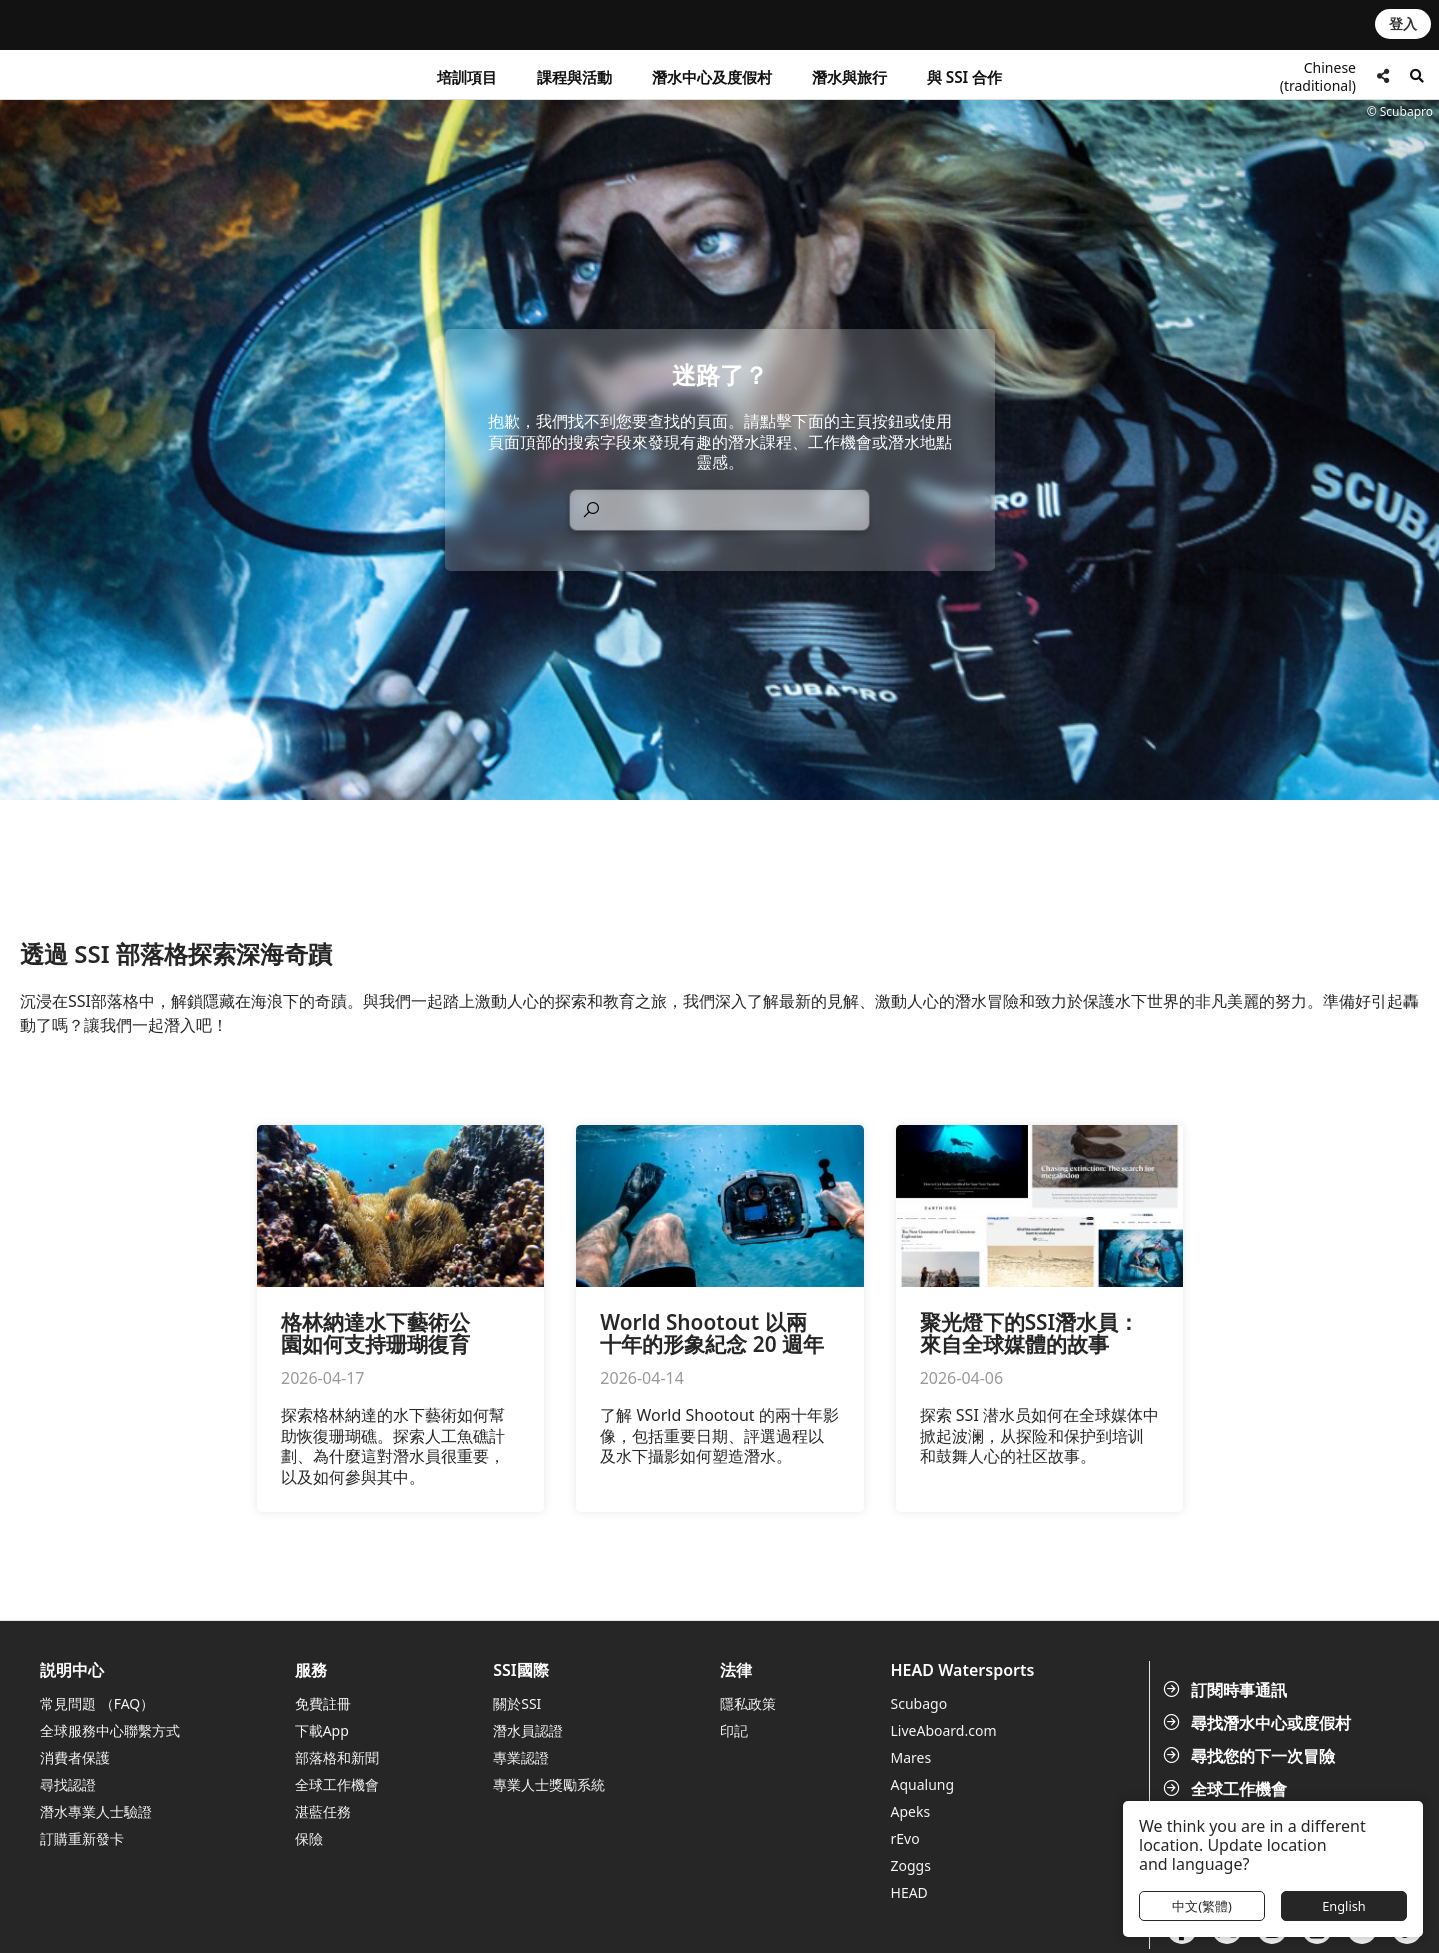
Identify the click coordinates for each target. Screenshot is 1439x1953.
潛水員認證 (528, 1730)
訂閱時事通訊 (1227, 1690)
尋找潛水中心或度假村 (1259, 1723)
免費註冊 (323, 1703)
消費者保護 (75, 1757)
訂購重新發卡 (82, 1838)
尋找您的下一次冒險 (1251, 1756)
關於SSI (517, 1703)
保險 (309, 1838)
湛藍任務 (323, 1811)
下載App (322, 1730)
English (1344, 1906)
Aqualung (923, 1784)
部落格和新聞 (337, 1757)
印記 (734, 1730)
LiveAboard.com (944, 1730)
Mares (911, 1757)
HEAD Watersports (963, 1670)
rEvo (905, 1838)
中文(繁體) (1202, 1906)
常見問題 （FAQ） (97, 1703)
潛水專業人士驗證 (96, 1811)
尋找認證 (68, 1784)
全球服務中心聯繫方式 (110, 1730)
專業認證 (521, 1757)
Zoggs (911, 1865)
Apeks (911, 1811)
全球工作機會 (1227, 1789)
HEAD (909, 1892)
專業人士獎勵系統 (549, 1784)
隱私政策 (748, 1703)
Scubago (919, 1703)
